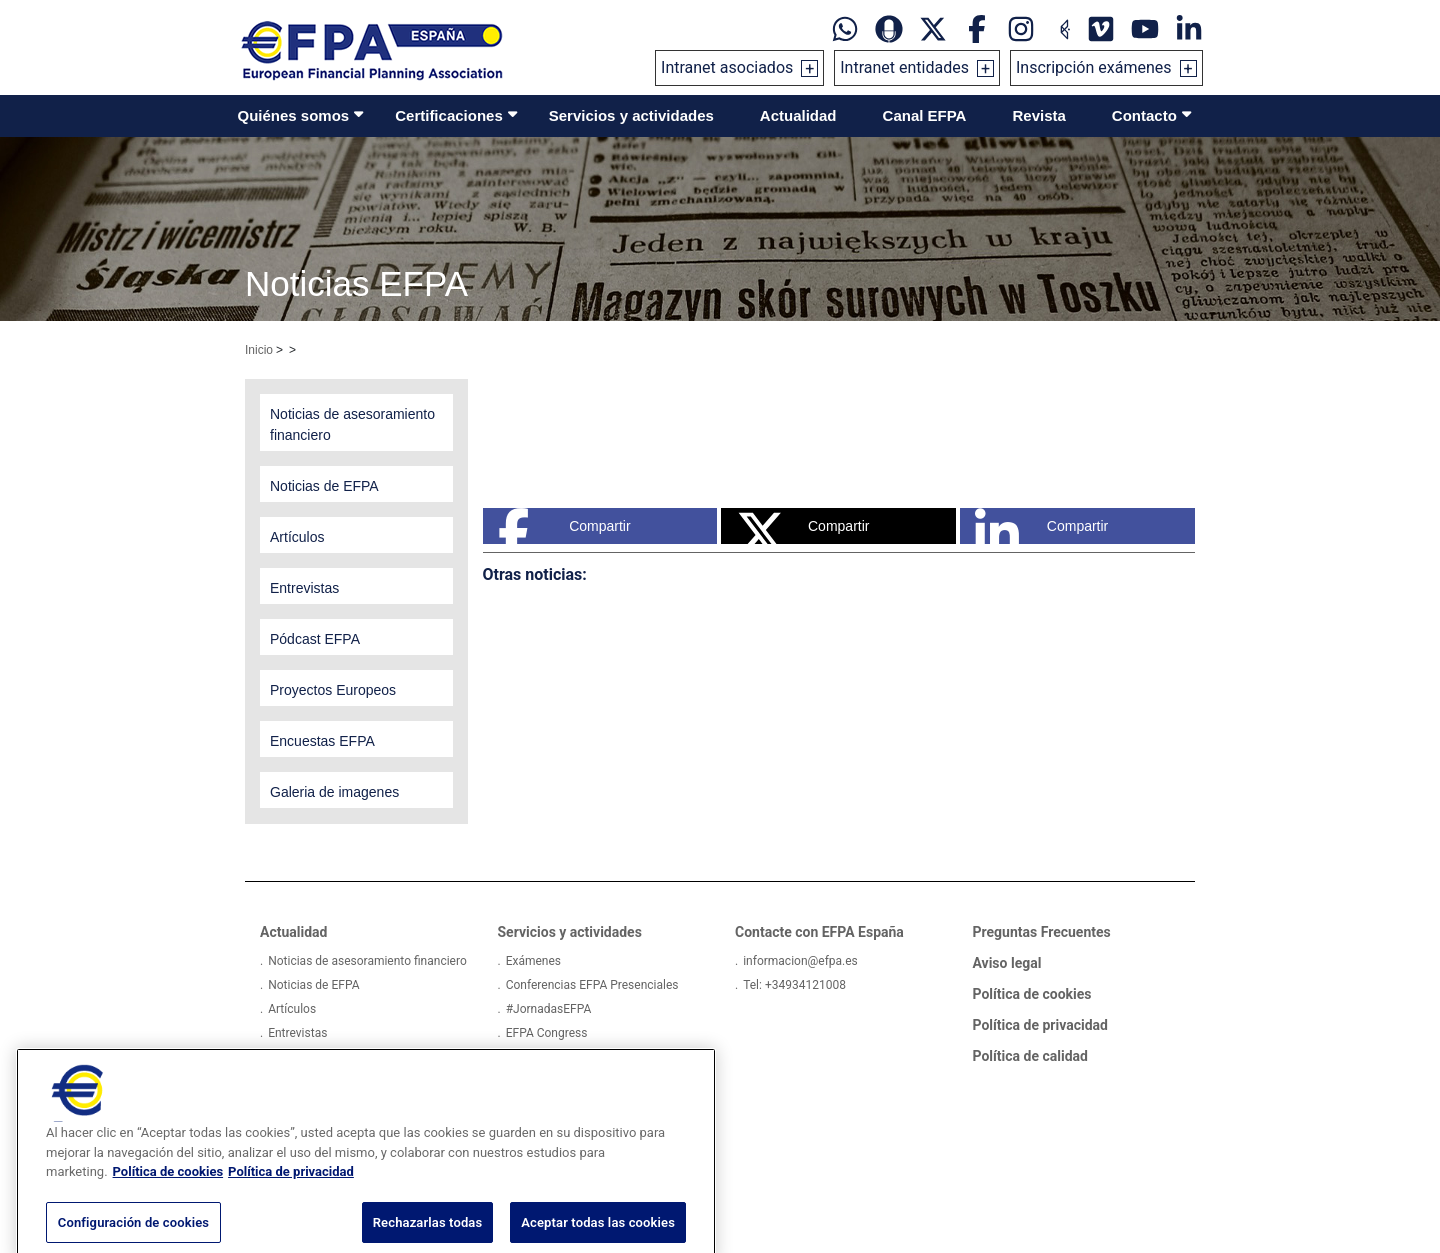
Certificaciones (449, 115)
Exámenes (533, 961)
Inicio (259, 350)
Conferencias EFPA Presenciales (592, 985)
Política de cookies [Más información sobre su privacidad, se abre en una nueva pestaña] (168, 1199)
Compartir (564, 526)
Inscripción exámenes (1094, 67)
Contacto (1144, 115)
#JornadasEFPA (549, 1009)
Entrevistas (297, 1033)
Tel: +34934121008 (794, 985)
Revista (1038, 115)
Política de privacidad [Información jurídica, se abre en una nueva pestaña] (291, 1199)
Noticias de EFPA (313, 985)
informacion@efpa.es (800, 961)
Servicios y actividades (631, 115)
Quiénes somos (294, 115)
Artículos (292, 1009)
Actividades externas (561, 1057)
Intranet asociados (727, 67)
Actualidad (798, 115)
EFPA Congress (547, 1033)
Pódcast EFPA (305, 1057)
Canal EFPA (925, 115)
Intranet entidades (904, 67)
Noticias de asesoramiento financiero (367, 961)
